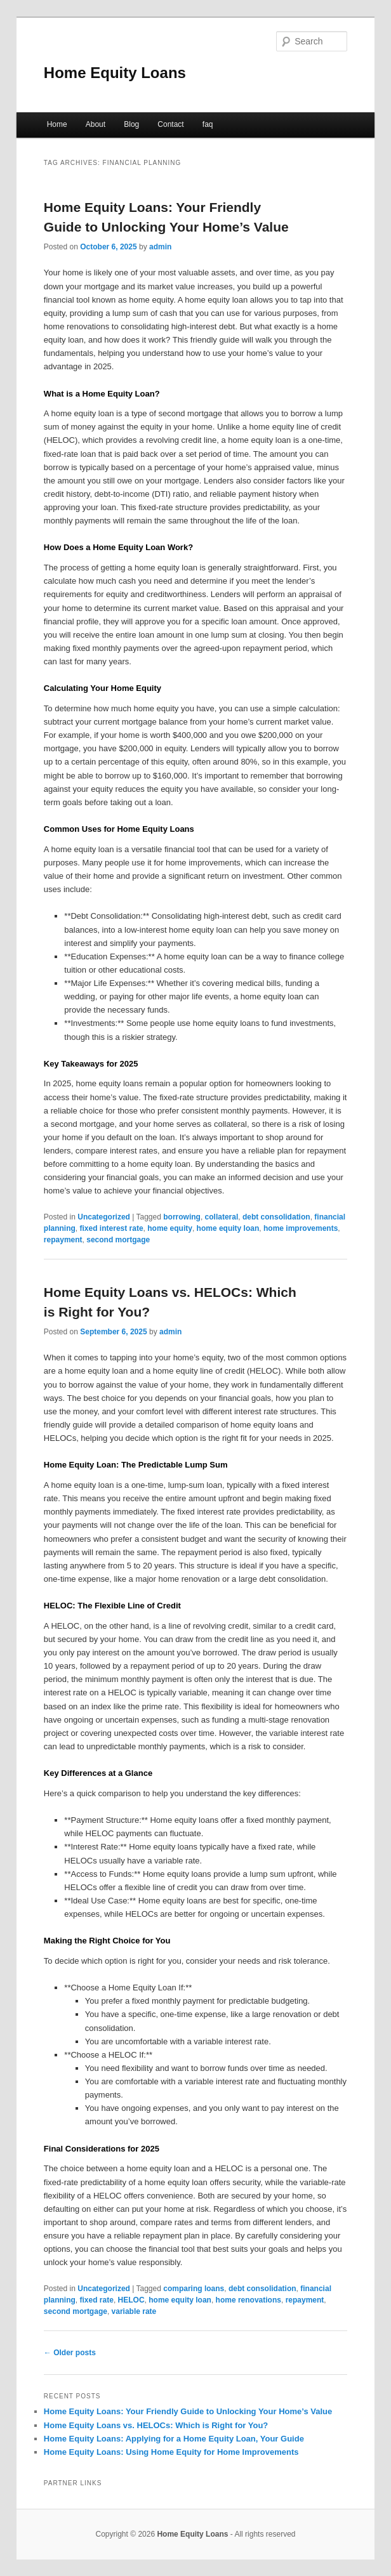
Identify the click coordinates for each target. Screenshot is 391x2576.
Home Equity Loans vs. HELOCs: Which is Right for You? (156, 2425)
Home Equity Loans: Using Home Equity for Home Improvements (171, 2452)
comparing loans (193, 2288)
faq (207, 124)
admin (160, 246)
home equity (169, 1228)
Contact (170, 124)
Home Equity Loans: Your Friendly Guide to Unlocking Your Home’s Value (188, 2411)
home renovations (248, 2300)
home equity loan (228, 1228)
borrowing (182, 1216)
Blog (131, 124)
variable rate (134, 2311)
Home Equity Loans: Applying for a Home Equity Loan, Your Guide (174, 2438)
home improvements (300, 1228)
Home (57, 124)
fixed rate (97, 2300)
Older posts (70, 2352)
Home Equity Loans (115, 72)
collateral (222, 1216)
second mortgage (118, 1239)
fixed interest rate (111, 1228)
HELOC (131, 2300)
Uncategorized (103, 1216)
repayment (63, 1239)
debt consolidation (276, 1216)
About (95, 124)
